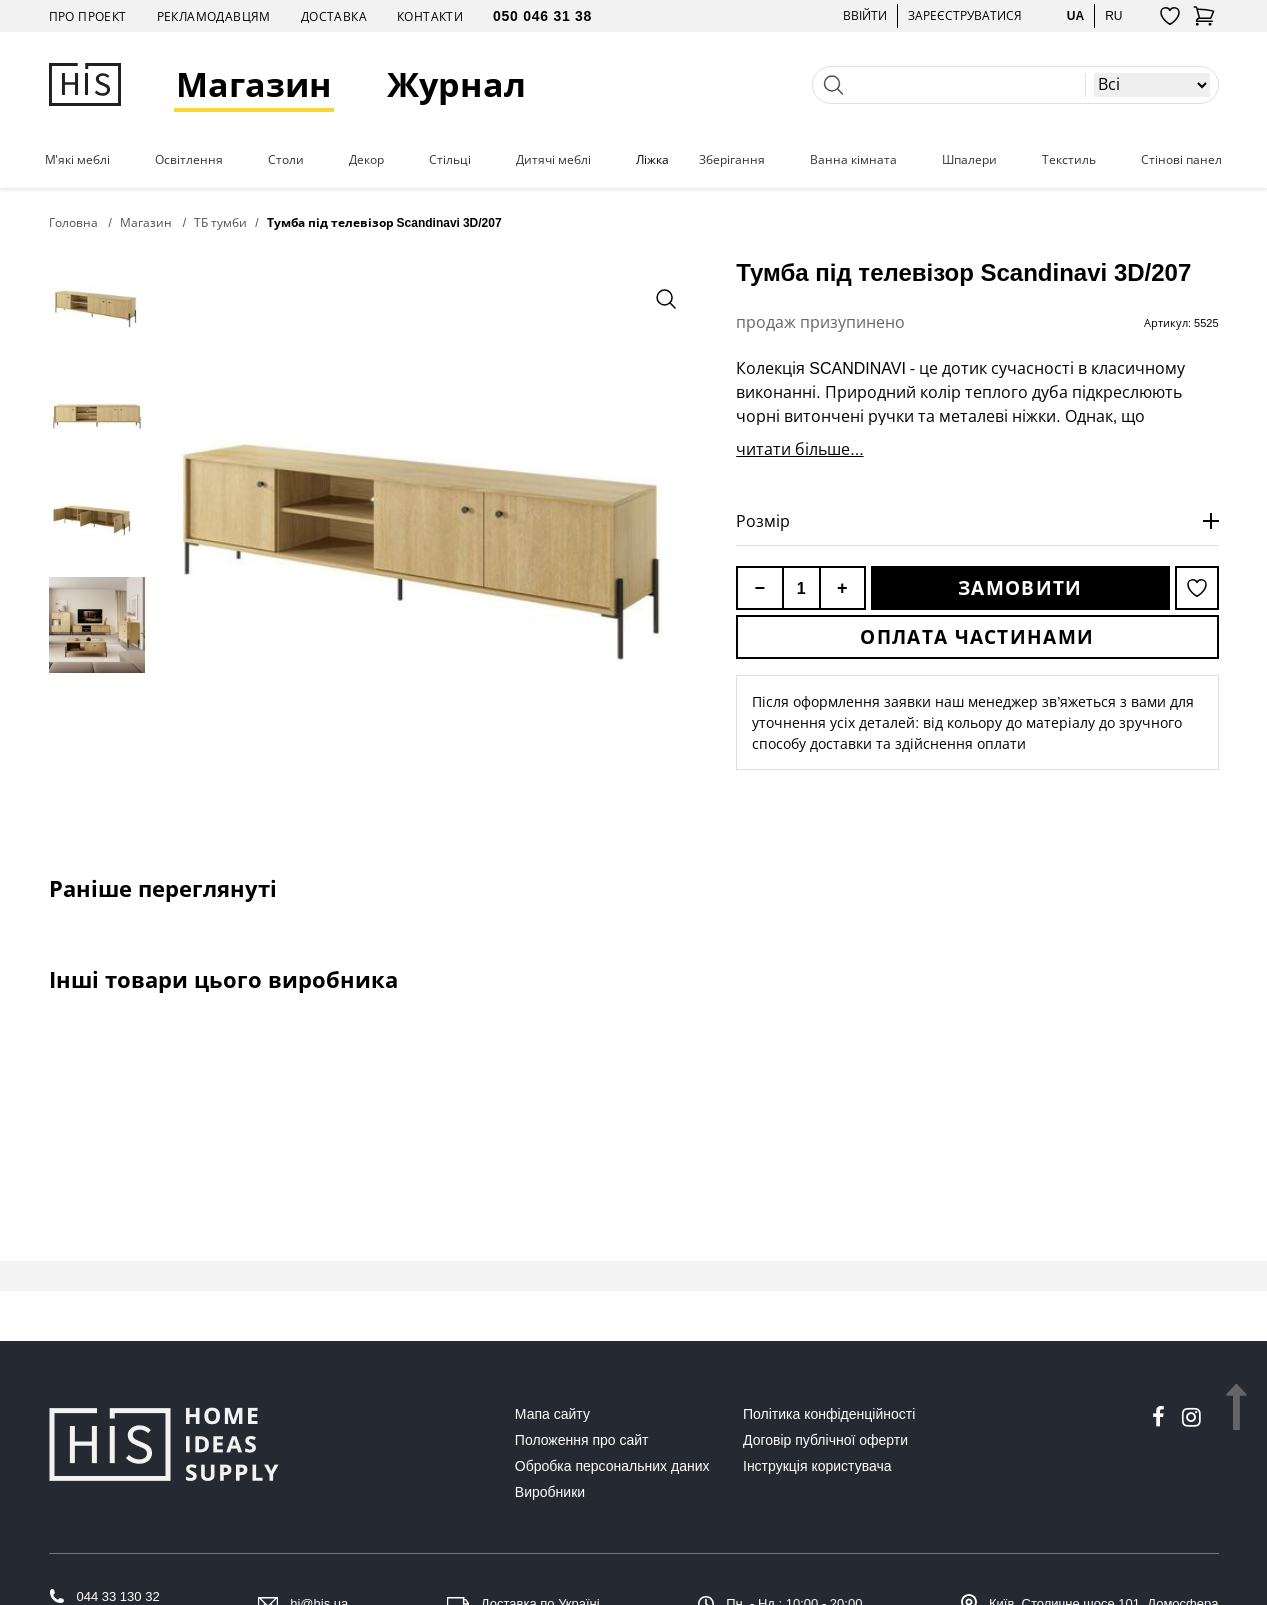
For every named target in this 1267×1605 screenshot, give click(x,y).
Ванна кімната (853, 160)
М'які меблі (77, 160)
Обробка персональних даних (612, 1466)
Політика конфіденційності (829, 1414)
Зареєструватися (965, 15)
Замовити (1020, 588)
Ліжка (652, 160)
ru (1113, 15)
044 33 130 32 (118, 1596)
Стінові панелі (1183, 160)
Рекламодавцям (214, 16)
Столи (286, 160)
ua (1075, 15)
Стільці (450, 160)
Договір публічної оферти (825, 1440)
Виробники (550, 1492)
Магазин (254, 84)
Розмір (763, 521)
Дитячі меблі (553, 160)
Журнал (456, 84)
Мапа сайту (552, 1414)
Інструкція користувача (817, 1466)
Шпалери (969, 160)
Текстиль (1069, 160)
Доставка (334, 16)
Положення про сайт (582, 1440)
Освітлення (189, 160)
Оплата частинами (977, 637)
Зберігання (732, 160)
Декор (366, 160)
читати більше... (799, 449)
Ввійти (865, 15)
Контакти (430, 16)
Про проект (88, 16)
